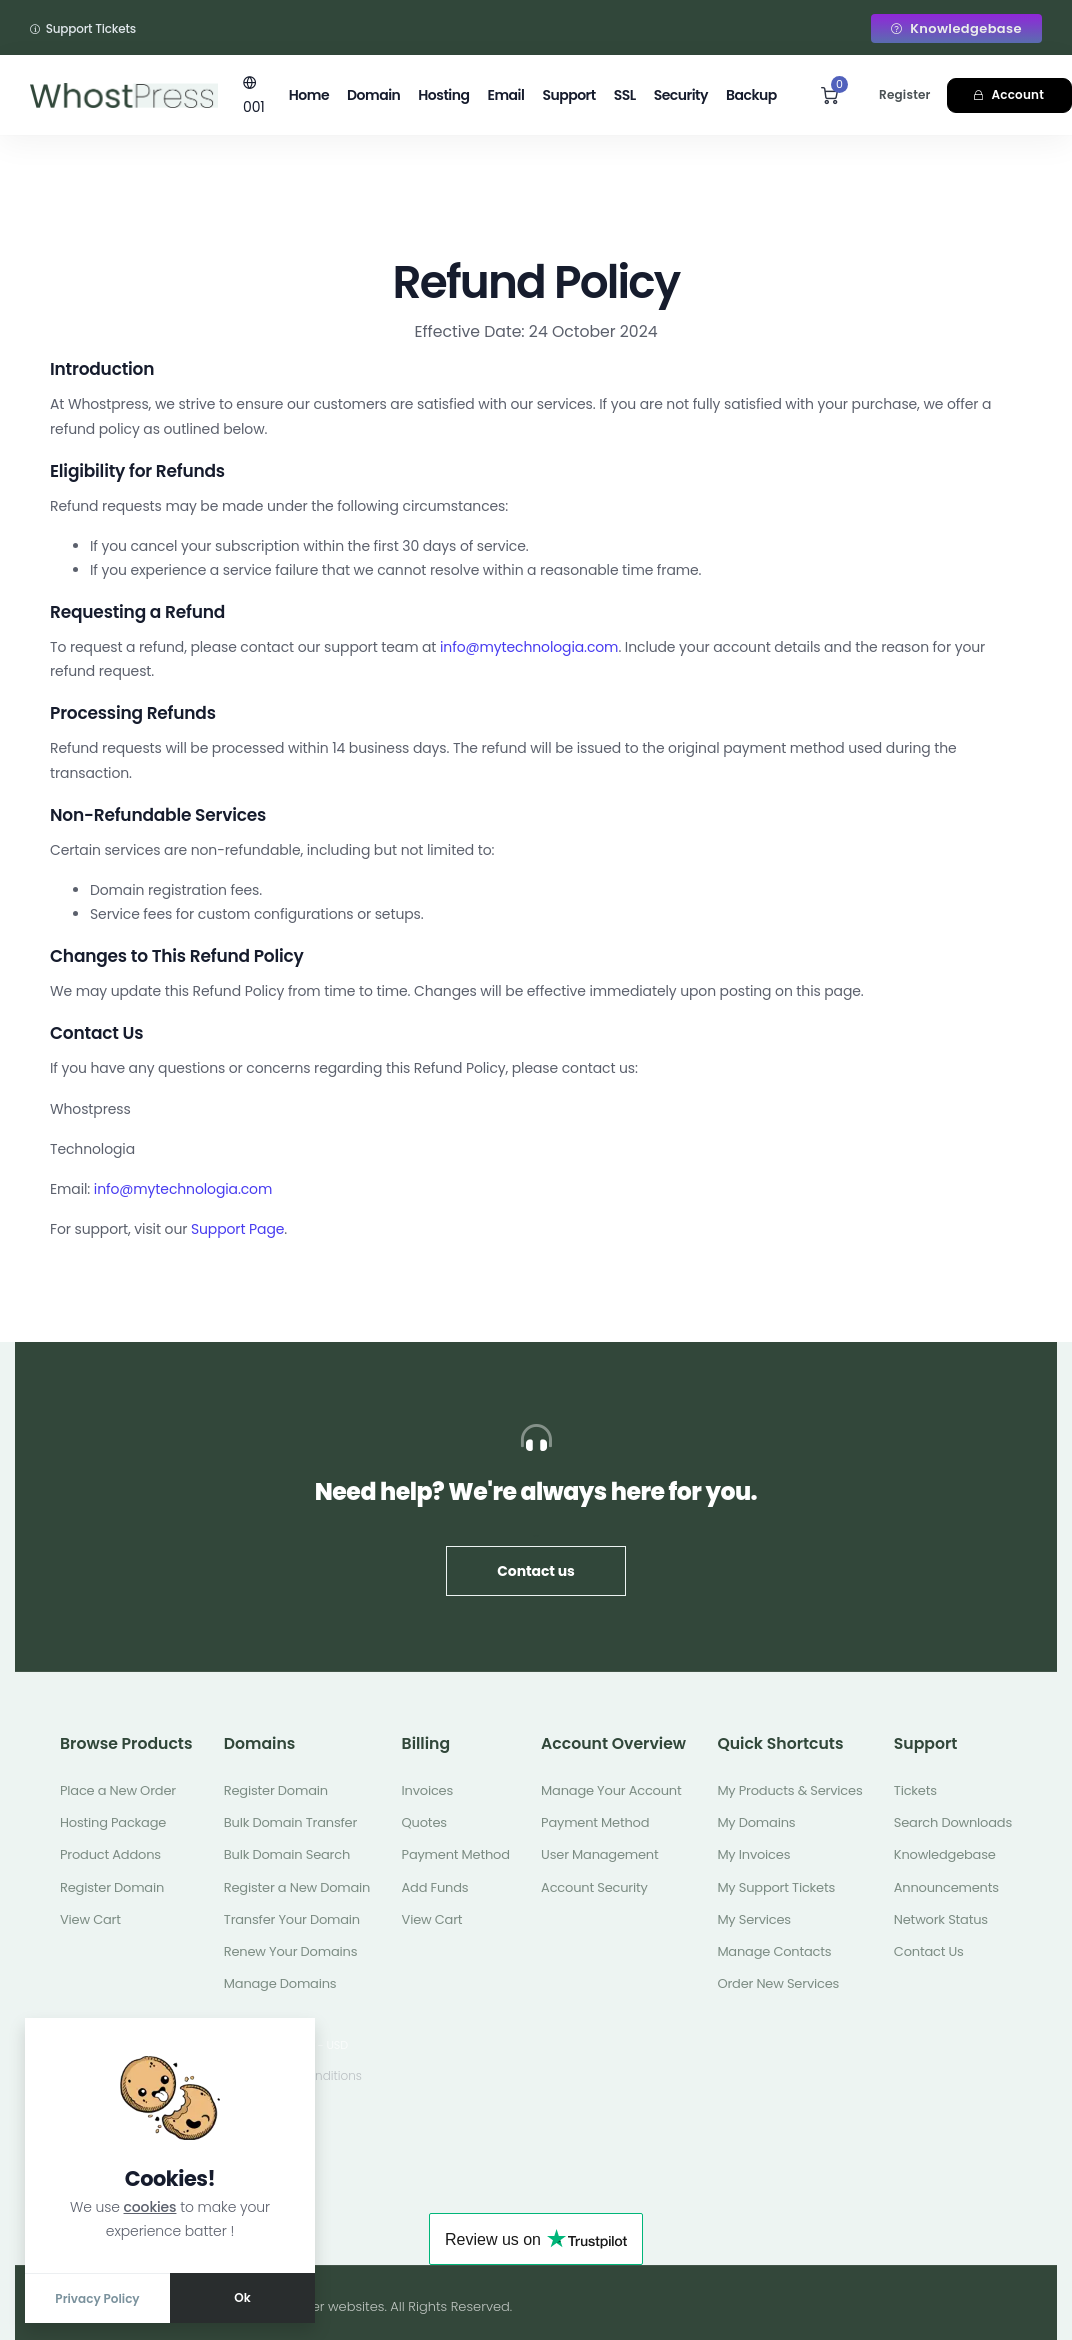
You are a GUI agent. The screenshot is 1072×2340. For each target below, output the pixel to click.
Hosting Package (113, 1822)
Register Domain (112, 1887)
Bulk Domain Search (287, 1854)
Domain (373, 95)
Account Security (594, 1887)
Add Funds (435, 1887)
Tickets (915, 1790)
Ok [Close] (242, 2297)
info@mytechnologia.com (529, 647)
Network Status (941, 1919)
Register (905, 94)
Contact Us (929, 1951)
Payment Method (456, 1854)
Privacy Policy (97, 2298)
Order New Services (778, 1983)
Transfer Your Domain (292, 1919)
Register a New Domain (297, 1887)
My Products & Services (789, 1790)
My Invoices (753, 1854)
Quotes (424, 1822)
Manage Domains (280, 1983)
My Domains (756, 1822)
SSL (625, 95)
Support (568, 95)
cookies (150, 2207)
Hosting (443, 95)
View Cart (90, 1919)
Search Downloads (953, 1822)
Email (505, 95)
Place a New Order (118, 1790)
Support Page (237, 1229)
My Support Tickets (776, 1887)
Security (681, 95)
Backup (751, 95)
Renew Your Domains (290, 1951)
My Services (754, 1919)
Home (309, 95)
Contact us (535, 1571)
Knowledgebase (956, 28)
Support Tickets (83, 28)
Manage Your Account (611, 1790)
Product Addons (110, 1854)
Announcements (946, 1887)
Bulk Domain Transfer (290, 1822)
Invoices (427, 1790)
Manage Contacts (774, 1951)
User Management (599, 1854)
